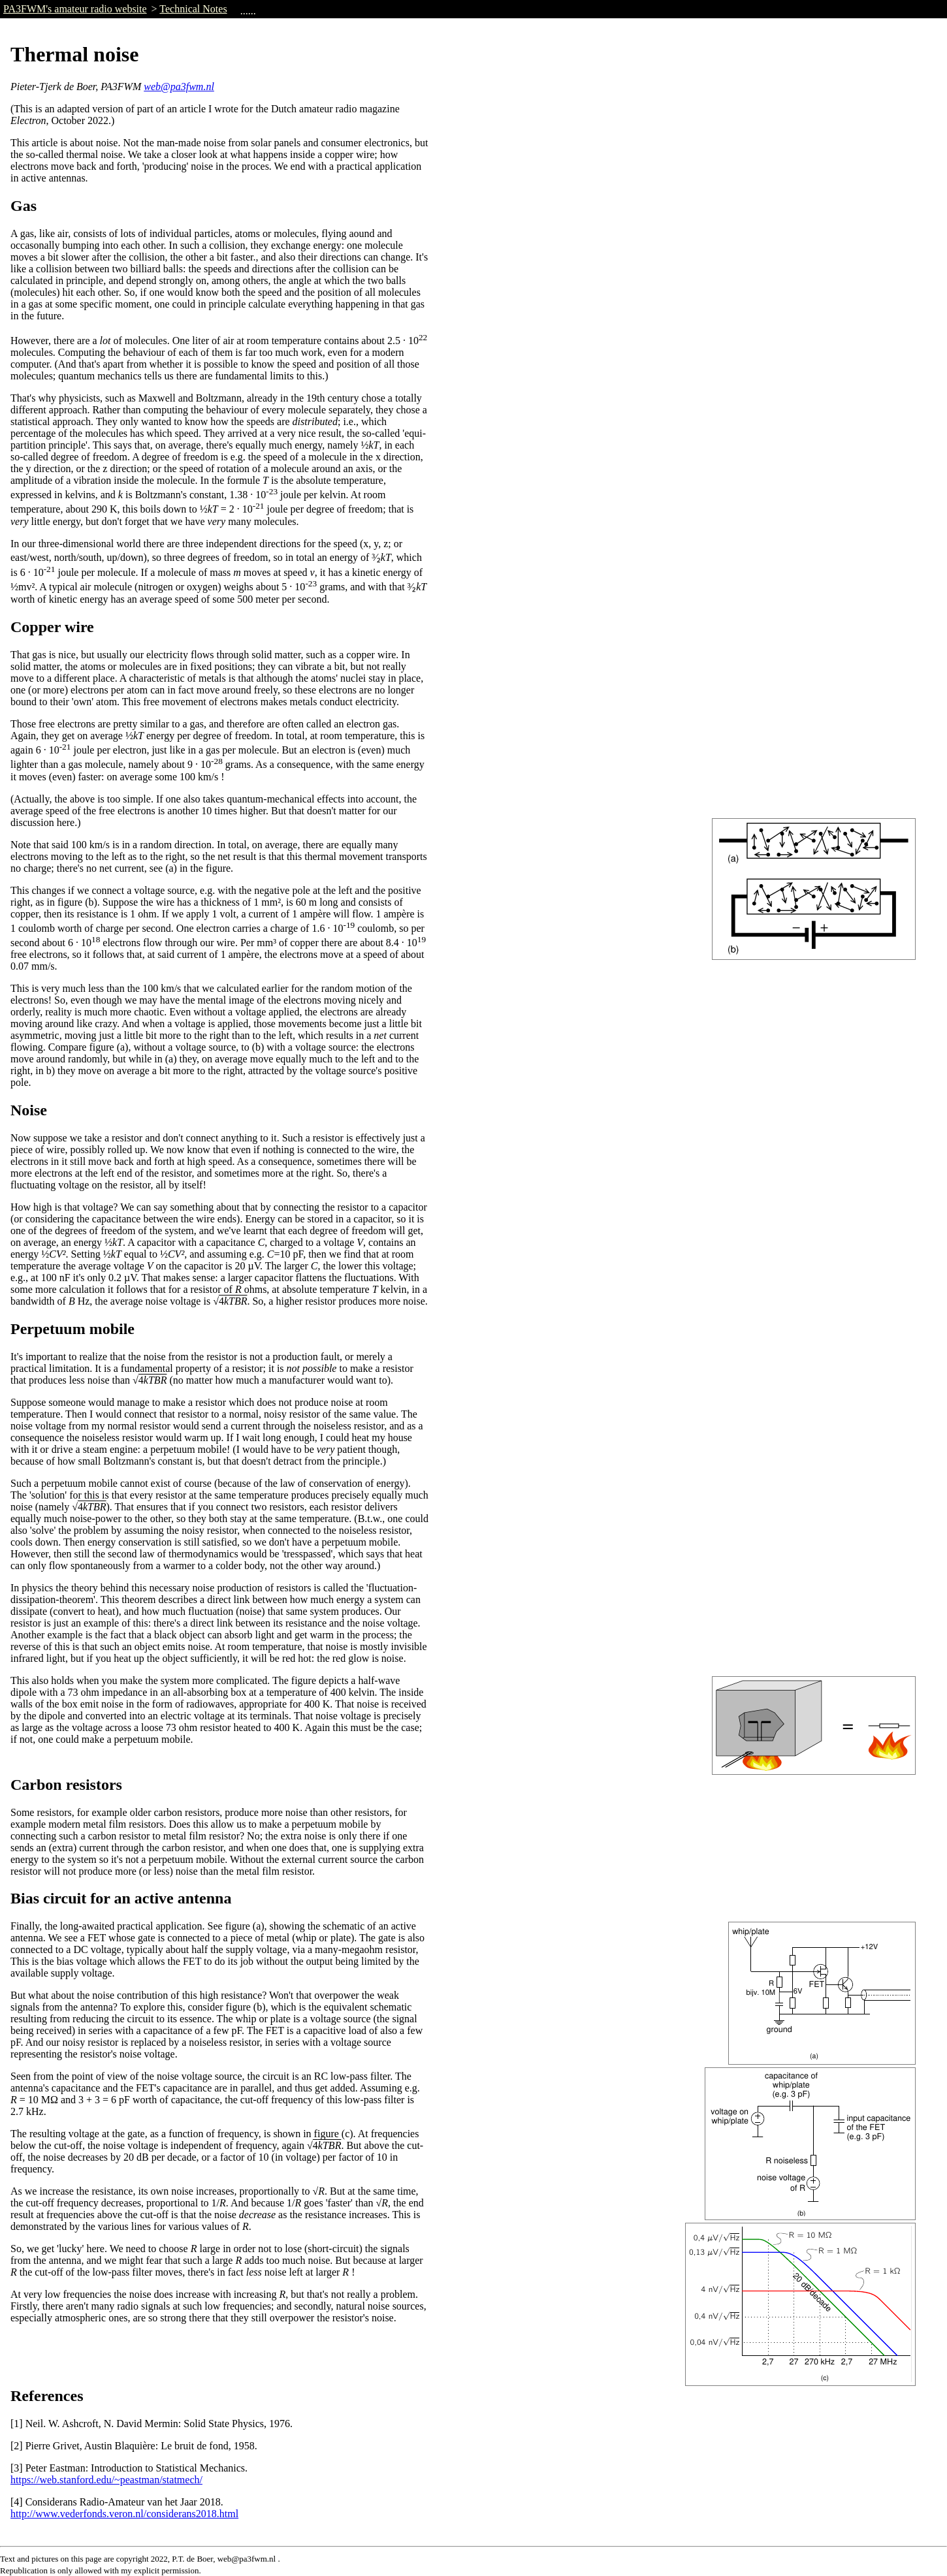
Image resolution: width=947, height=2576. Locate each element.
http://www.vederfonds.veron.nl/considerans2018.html (124, 2513)
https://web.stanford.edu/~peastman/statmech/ (106, 2479)
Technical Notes (193, 8)
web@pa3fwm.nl (179, 86)
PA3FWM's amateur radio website (75, 8)
